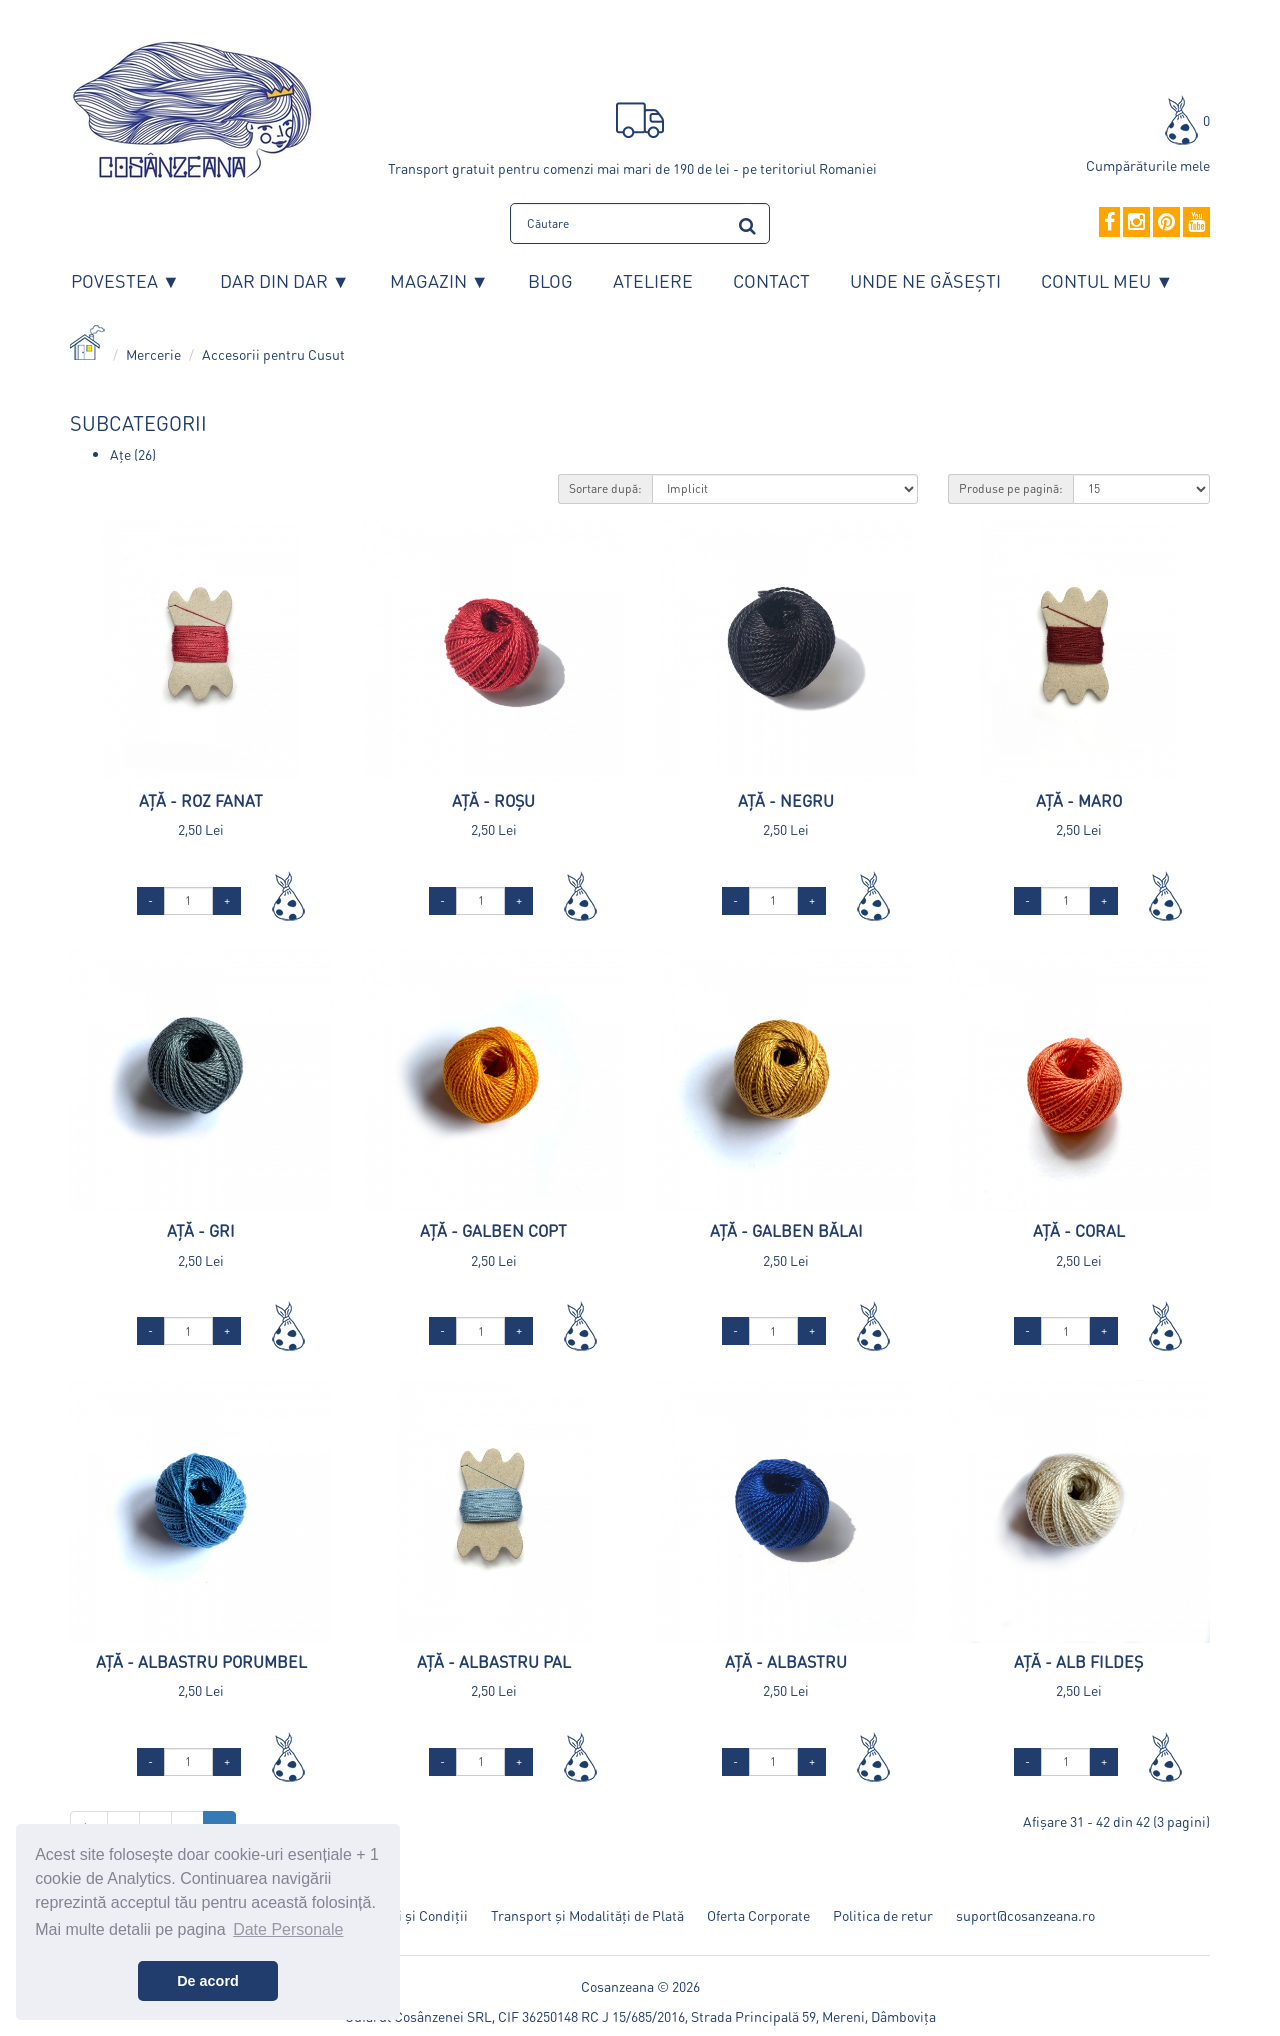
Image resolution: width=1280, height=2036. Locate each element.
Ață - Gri (201, 1230)
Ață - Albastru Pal (494, 1661)
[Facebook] (1109, 223)
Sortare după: (605, 488)
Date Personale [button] (288, 1929)
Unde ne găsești (925, 280)
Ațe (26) (133, 454)
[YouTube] (1196, 223)
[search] (747, 222)
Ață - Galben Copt (493, 1230)
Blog (550, 280)
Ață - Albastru (786, 1661)
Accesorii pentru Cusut (273, 354)
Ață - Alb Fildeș (1078, 1661)
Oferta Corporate (758, 1915)
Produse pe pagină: (1011, 488)
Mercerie (153, 354)
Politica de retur (883, 1915)
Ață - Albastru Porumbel (201, 1661)
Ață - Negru (786, 800)
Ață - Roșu (493, 800)
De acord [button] (208, 1981)
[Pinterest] (1166, 223)
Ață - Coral (1079, 1230)
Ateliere (653, 280)
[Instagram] (1136, 223)
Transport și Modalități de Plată (587, 1915)
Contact (771, 280)
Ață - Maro (1079, 800)
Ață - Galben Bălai (786, 1230)
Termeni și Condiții (409, 1915)
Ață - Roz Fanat (201, 800)
